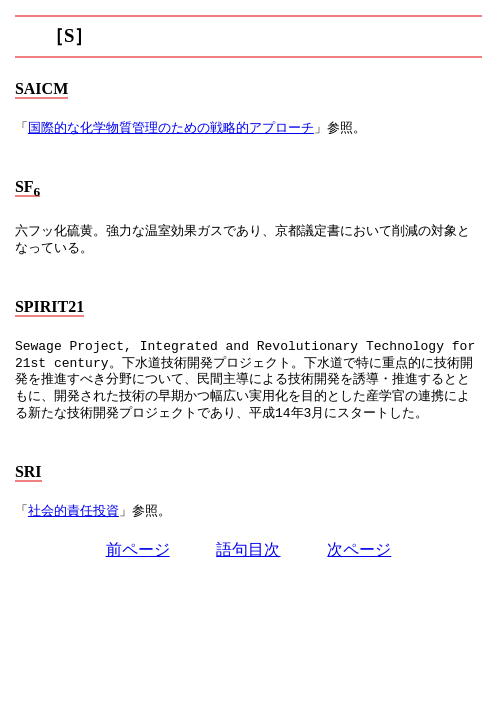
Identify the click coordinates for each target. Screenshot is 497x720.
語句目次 (248, 549)
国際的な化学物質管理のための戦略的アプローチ (171, 129)
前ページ (138, 549)
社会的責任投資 (73, 512)
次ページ (359, 549)
